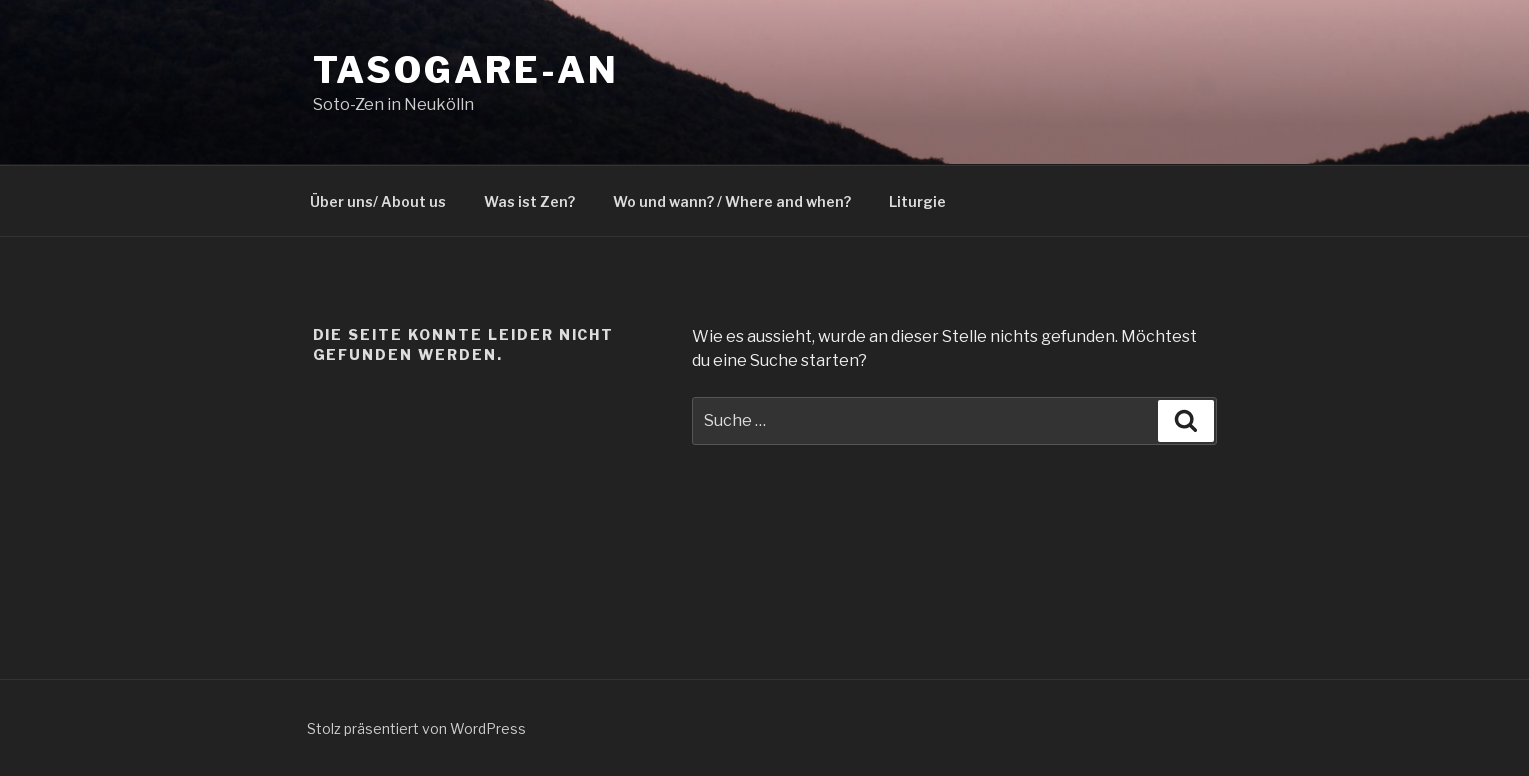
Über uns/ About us (378, 201)
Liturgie (917, 201)
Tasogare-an (466, 70)
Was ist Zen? (529, 201)
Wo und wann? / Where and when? (732, 201)
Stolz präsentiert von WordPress (416, 728)
